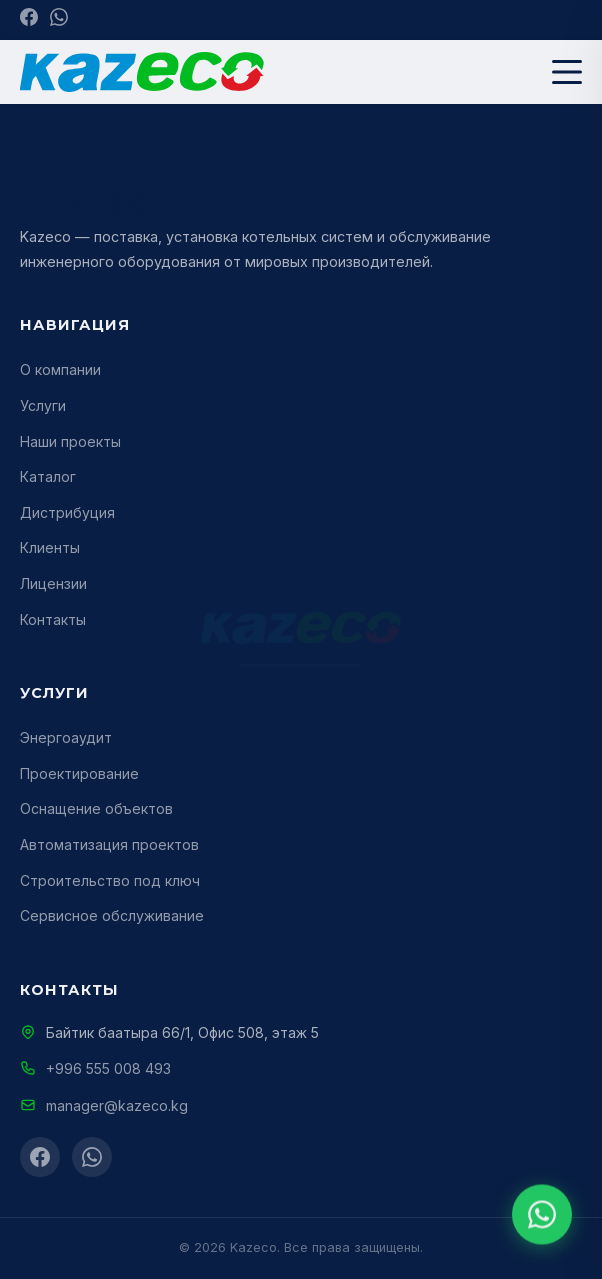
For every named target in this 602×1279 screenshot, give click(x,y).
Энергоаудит (66, 737)
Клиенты (50, 547)
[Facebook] (29, 20)
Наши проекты (70, 441)
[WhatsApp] (59, 20)
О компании (60, 369)
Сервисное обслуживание (112, 915)
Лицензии (53, 583)
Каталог (48, 476)
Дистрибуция (67, 512)
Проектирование (79, 773)
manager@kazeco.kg (117, 1105)
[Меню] (567, 72)
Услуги (43, 405)
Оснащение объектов (96, 808)
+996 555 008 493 (108, 1068)
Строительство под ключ (110, 880)
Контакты (53, 619)
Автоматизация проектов (109, 844)
